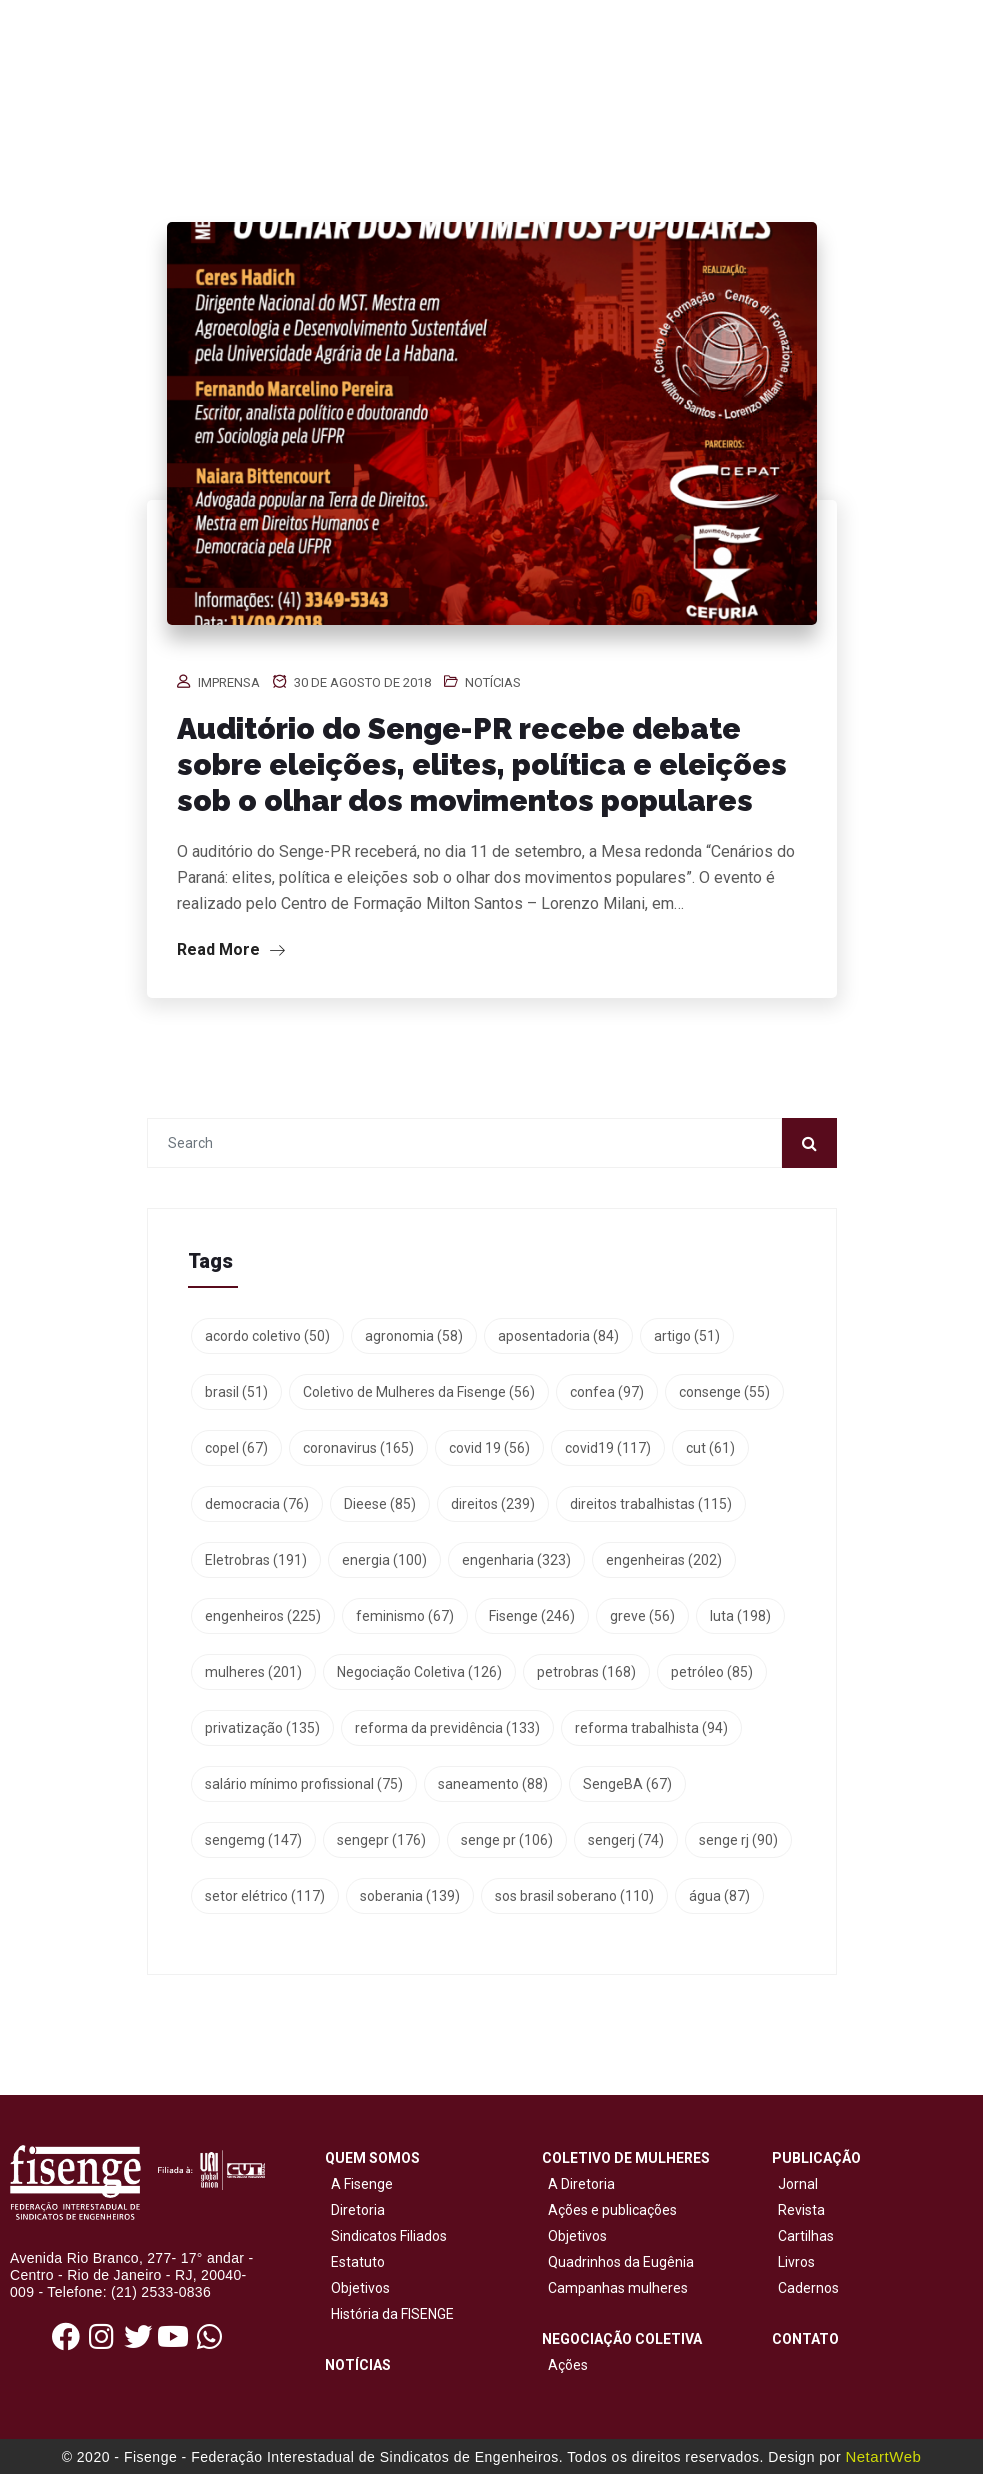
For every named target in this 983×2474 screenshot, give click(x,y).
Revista (801, 2210)
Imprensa (229, 682)
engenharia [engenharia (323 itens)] (516, 1560)
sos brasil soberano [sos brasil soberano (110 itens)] (574, 1896)
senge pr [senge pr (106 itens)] (507, 1840)
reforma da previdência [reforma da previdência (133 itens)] (447, 1728)
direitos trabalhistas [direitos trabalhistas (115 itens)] (651, 1504)
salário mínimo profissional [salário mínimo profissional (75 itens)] (304, 1784)
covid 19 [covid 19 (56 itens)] (489, 1448)
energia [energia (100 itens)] (384, 1560)
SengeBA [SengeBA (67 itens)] (627, 1784)
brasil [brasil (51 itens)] (236, 1392)
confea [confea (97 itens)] (607, 1392)
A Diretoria (578, 2184)
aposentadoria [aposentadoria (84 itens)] (558, 1336)
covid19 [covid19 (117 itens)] (608, 1448)
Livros (796, 2262)
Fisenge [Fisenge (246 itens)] (532, 1616)
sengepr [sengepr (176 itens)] (381, 1840)
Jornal (798, 2184)
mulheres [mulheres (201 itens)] (253, 1672)
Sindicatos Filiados (386, 2236)
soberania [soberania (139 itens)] (410, 1896)
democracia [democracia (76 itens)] (257, 1504)
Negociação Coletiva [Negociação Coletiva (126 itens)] (419, 1672)
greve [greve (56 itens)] (642, 1616)
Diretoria (355, 2210)
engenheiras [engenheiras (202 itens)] (664, 1560)
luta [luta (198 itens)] (740, 1616)
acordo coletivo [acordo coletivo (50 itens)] (267, 1336)
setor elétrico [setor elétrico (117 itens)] (265, 1896)
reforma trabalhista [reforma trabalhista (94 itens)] (651, 1728)
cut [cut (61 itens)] (710, 1448)
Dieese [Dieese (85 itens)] (380, 1504)
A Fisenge (359, 2184)
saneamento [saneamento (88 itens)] (493, 1784)
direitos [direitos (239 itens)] (493, 1504)
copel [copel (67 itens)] (236, 1448)
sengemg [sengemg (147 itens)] (253, 1840)
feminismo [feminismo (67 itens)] (405, 1616)
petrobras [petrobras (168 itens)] (586, 1672)
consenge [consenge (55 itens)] (724, 1392)
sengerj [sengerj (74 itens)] (626, 1840)
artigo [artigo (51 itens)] (687, 1336)
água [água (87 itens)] (719, 1896)
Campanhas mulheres (615, 2288)
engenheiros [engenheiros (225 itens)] (263, 1616)
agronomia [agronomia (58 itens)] (414, 1336)
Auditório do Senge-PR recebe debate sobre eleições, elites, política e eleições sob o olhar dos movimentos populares (482, 764)
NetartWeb (883, 2456)
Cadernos (808, 2288)
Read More (231, 949)
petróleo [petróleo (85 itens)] (712, 1672)
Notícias (493, 682)
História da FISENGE (389, 2314)
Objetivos (357, 2288)
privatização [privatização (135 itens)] (262, 1728)
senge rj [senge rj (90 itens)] (738, 1840)
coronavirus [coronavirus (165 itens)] (358, 1448)
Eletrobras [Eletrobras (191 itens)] (256, 1560)
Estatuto (355, 2262)
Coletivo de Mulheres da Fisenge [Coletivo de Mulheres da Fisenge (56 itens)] (419, 1392)
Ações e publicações (609, 2210)
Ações (565, 2365)
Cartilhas (806, 2236)
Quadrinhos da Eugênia (618, 2262)
